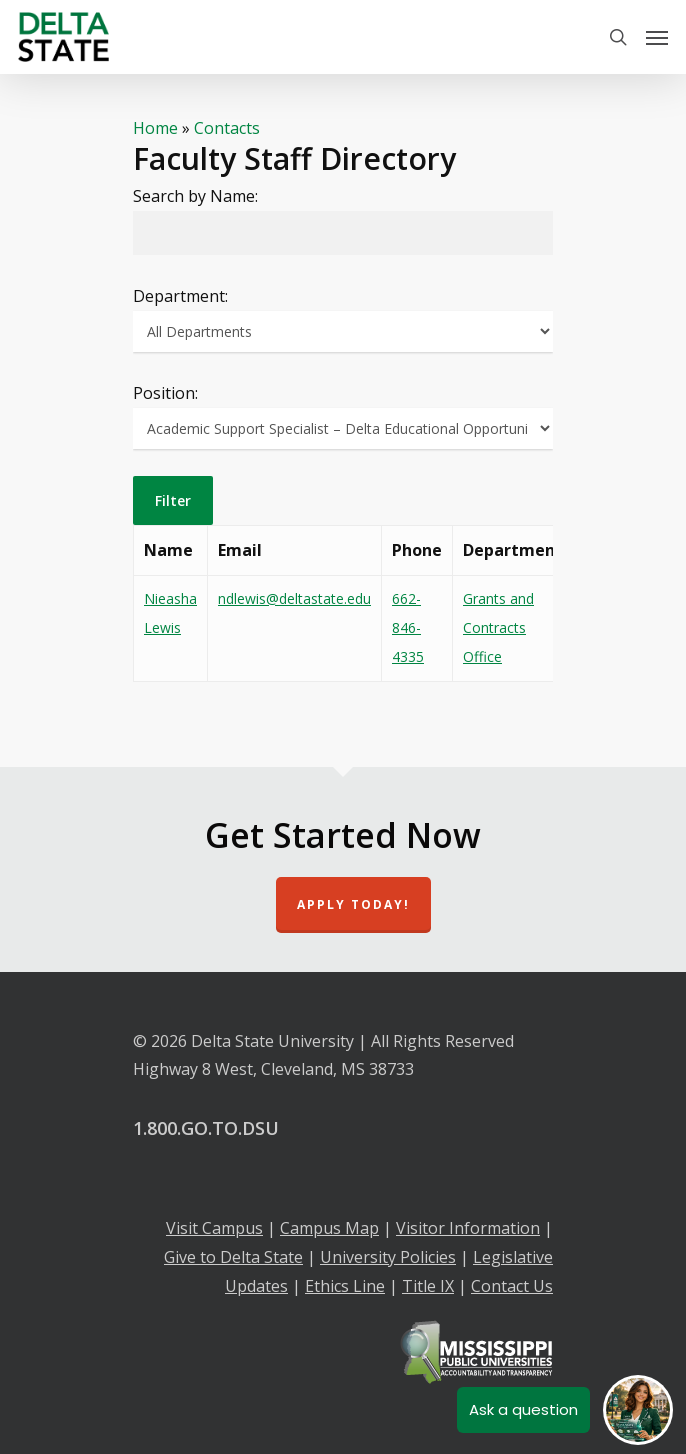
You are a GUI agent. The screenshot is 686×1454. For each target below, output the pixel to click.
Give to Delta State (233, 1257)
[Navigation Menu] (657, 37)
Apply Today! (353, 904)
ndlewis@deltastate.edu (294, 598)
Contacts (227, 128)
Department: (180, 296)
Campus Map (329, 1228)
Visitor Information (468, 1228)
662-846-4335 (408, 627)
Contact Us (512, 1286)
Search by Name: (195, 196)
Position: (165, 393)
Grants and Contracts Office (498, 627)
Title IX (428, 1286)
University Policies (388, 1257)
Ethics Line (345, 1286)
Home (155, 128)
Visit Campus (214, 1228)
